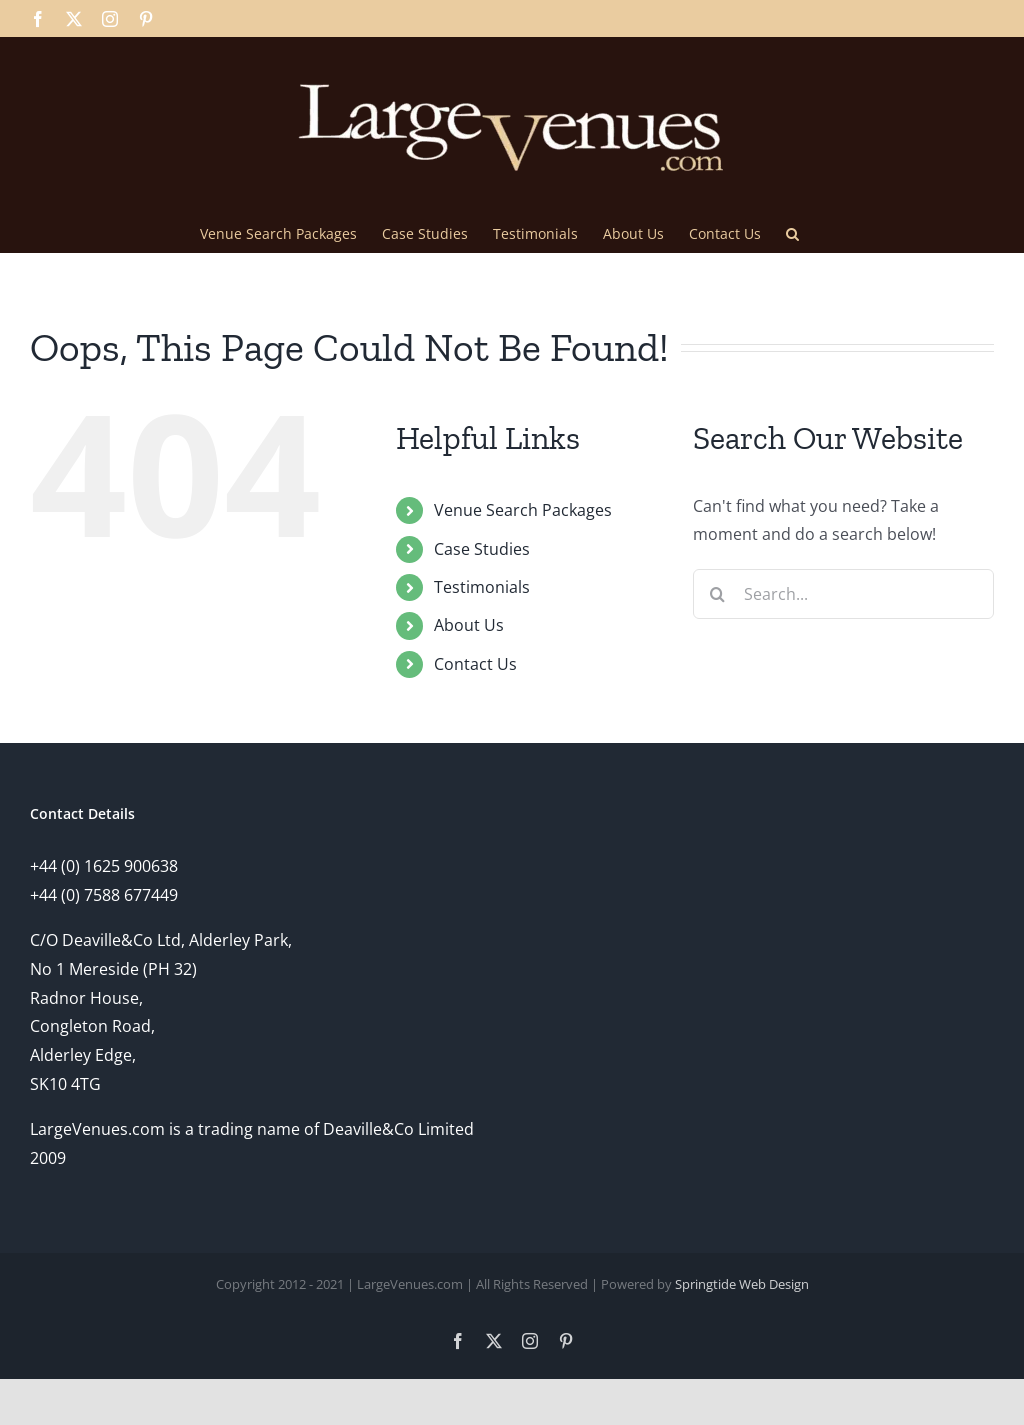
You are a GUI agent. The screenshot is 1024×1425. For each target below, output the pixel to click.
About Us (469, 625)
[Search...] (843, 594)
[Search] (718, 594)
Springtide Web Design (742, 1284)
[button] (792, 232)
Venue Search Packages (523, 510)
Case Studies (482, 549)
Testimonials (482, 587)
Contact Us (475, 664)
